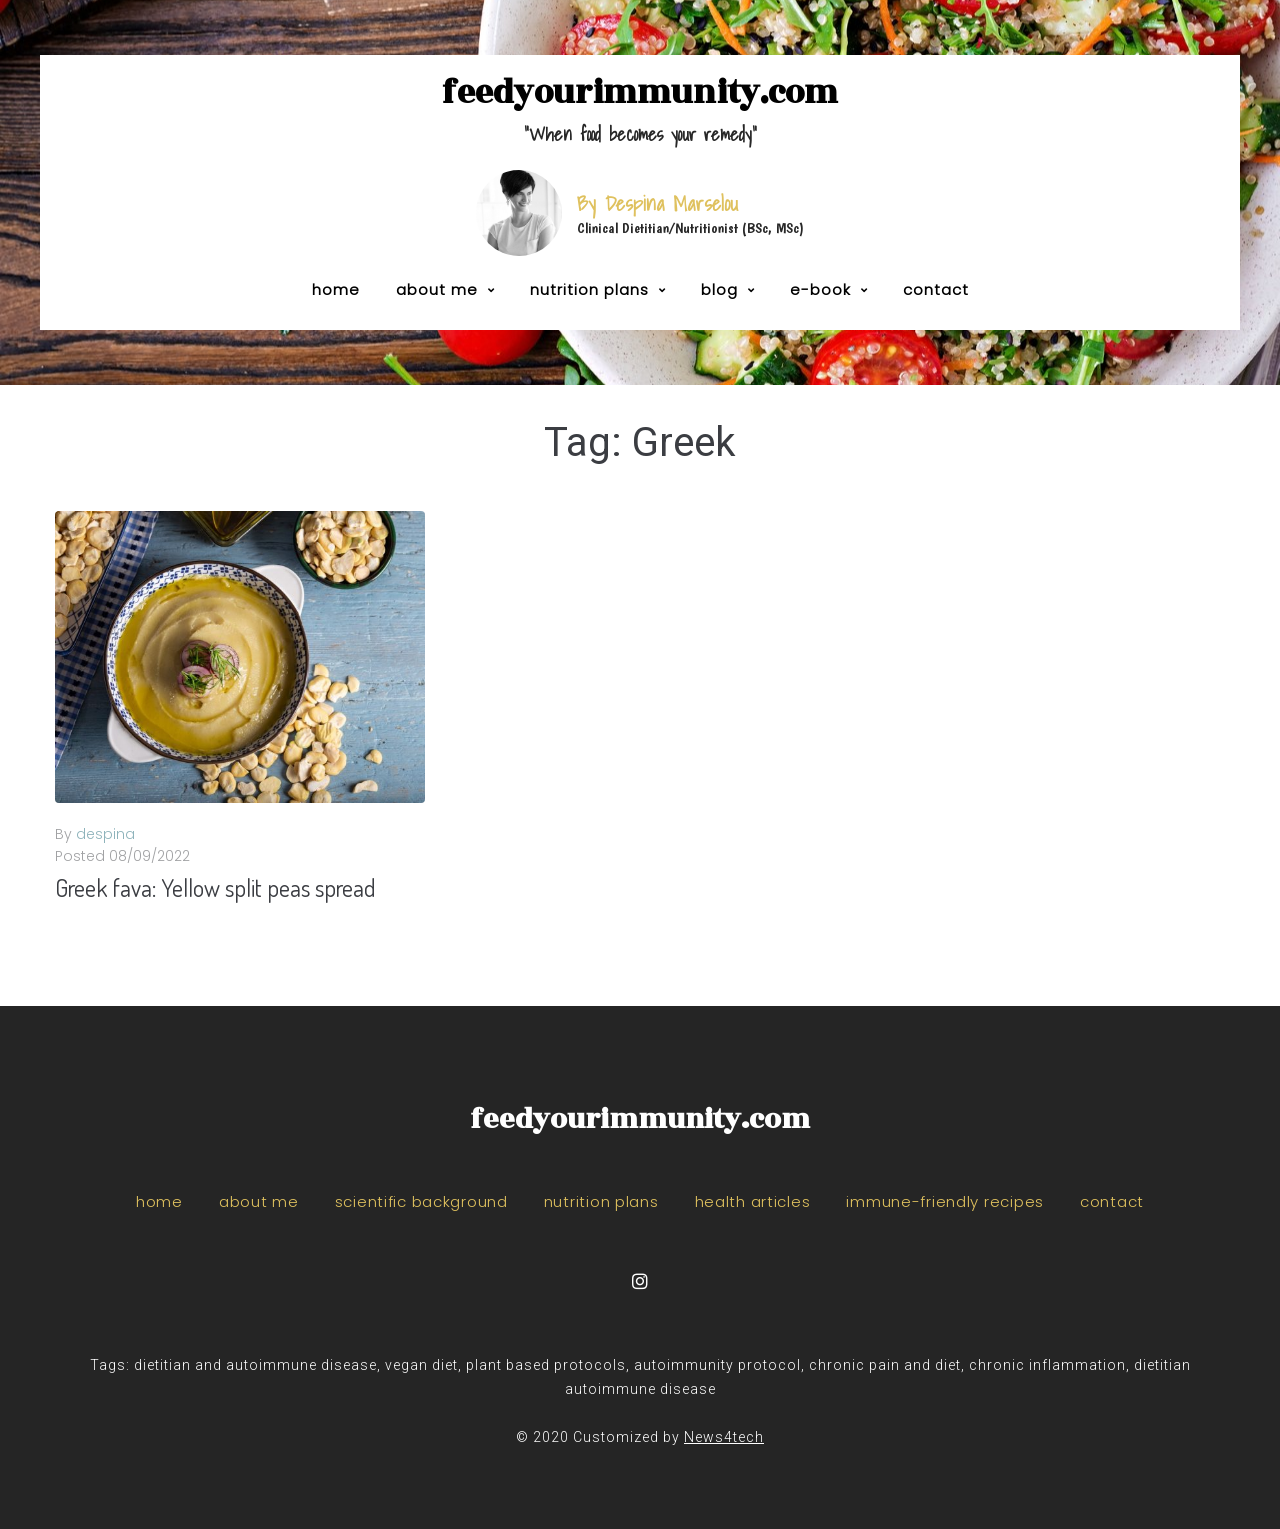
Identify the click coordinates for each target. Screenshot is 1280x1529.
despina (105, 834)
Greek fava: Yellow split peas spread (215, 887)
